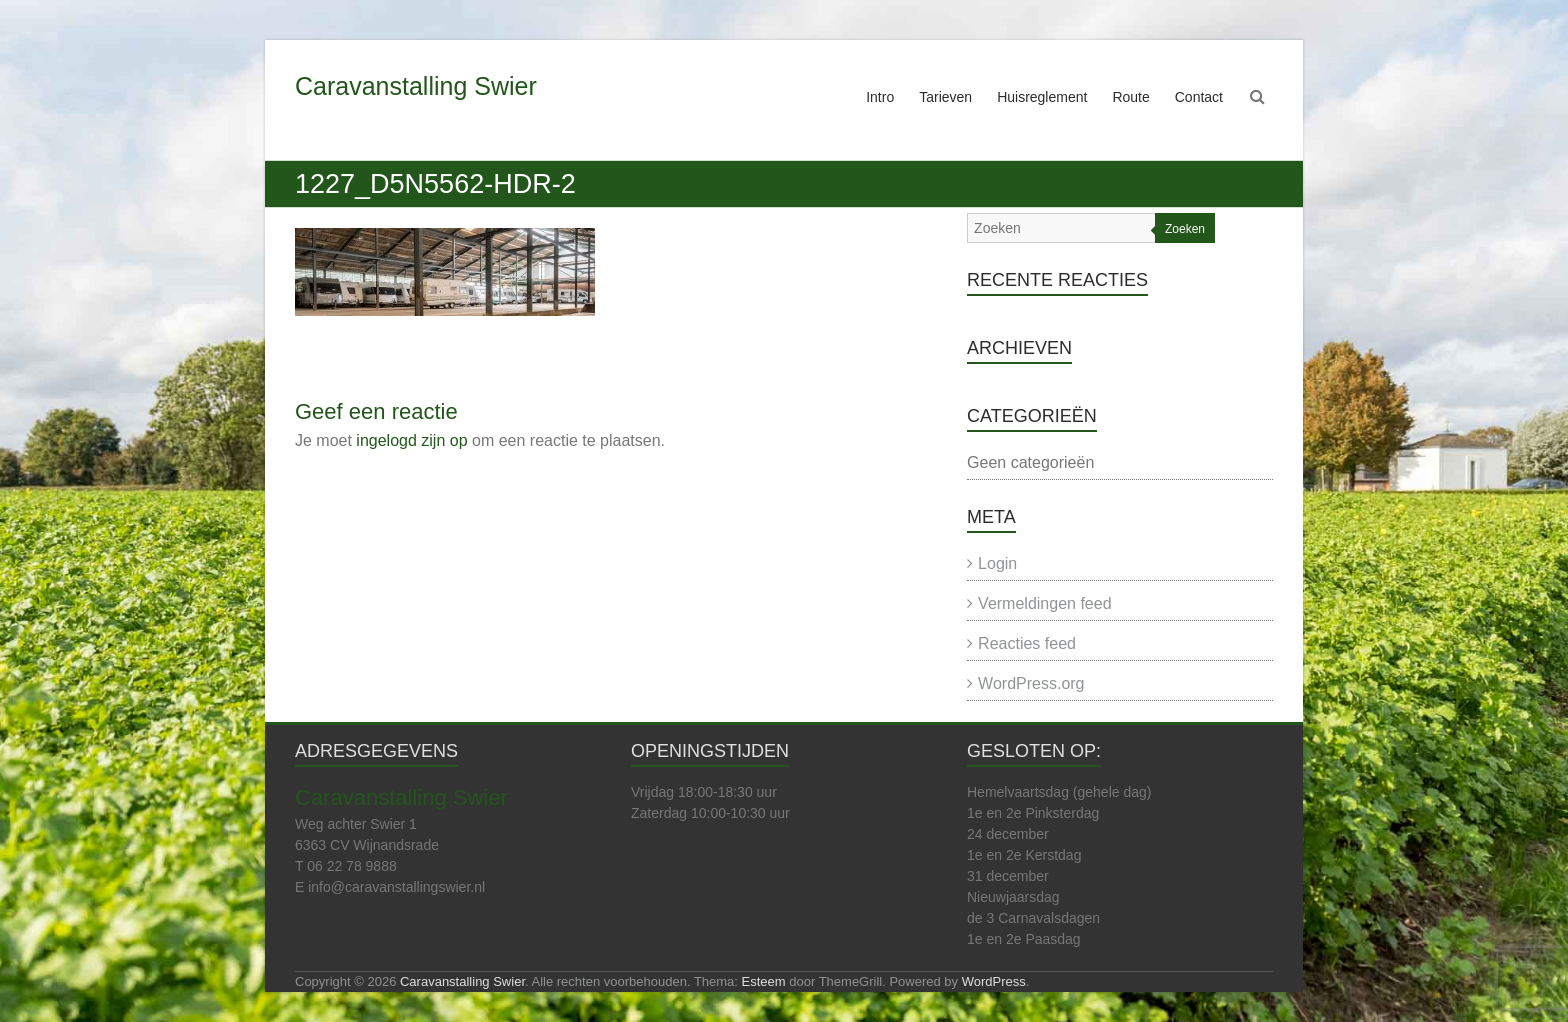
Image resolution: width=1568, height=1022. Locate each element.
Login (997, 563)
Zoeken (1185, 229)
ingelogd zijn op (411, 440)
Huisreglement (1042, 97)
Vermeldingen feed (1044, 603)
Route (1130, 97)
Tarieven (945, 97)
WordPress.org (1031, 683)
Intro (880, 97)
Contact (1199, 97)
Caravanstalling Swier (416, 86)
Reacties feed (1027, 643)
